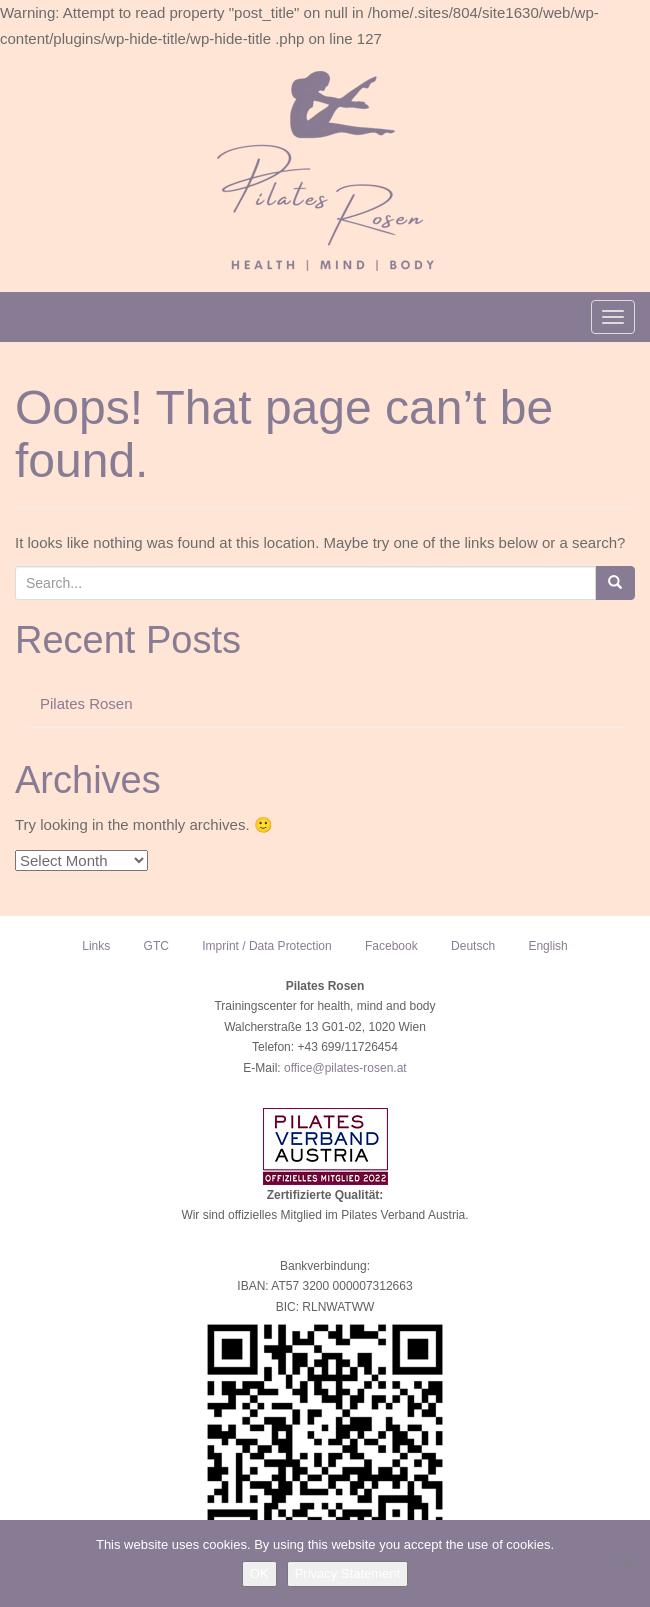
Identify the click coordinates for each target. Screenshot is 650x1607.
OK (259, 1573)
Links (96, 946)
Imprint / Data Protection (266, 946)
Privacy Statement (348, 1573)
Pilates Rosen (86, 703)
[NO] (625, 1564)
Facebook (391, 946)
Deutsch (473, 946)
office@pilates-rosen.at (345, 1068)
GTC (156, 946)
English (547, 946)
